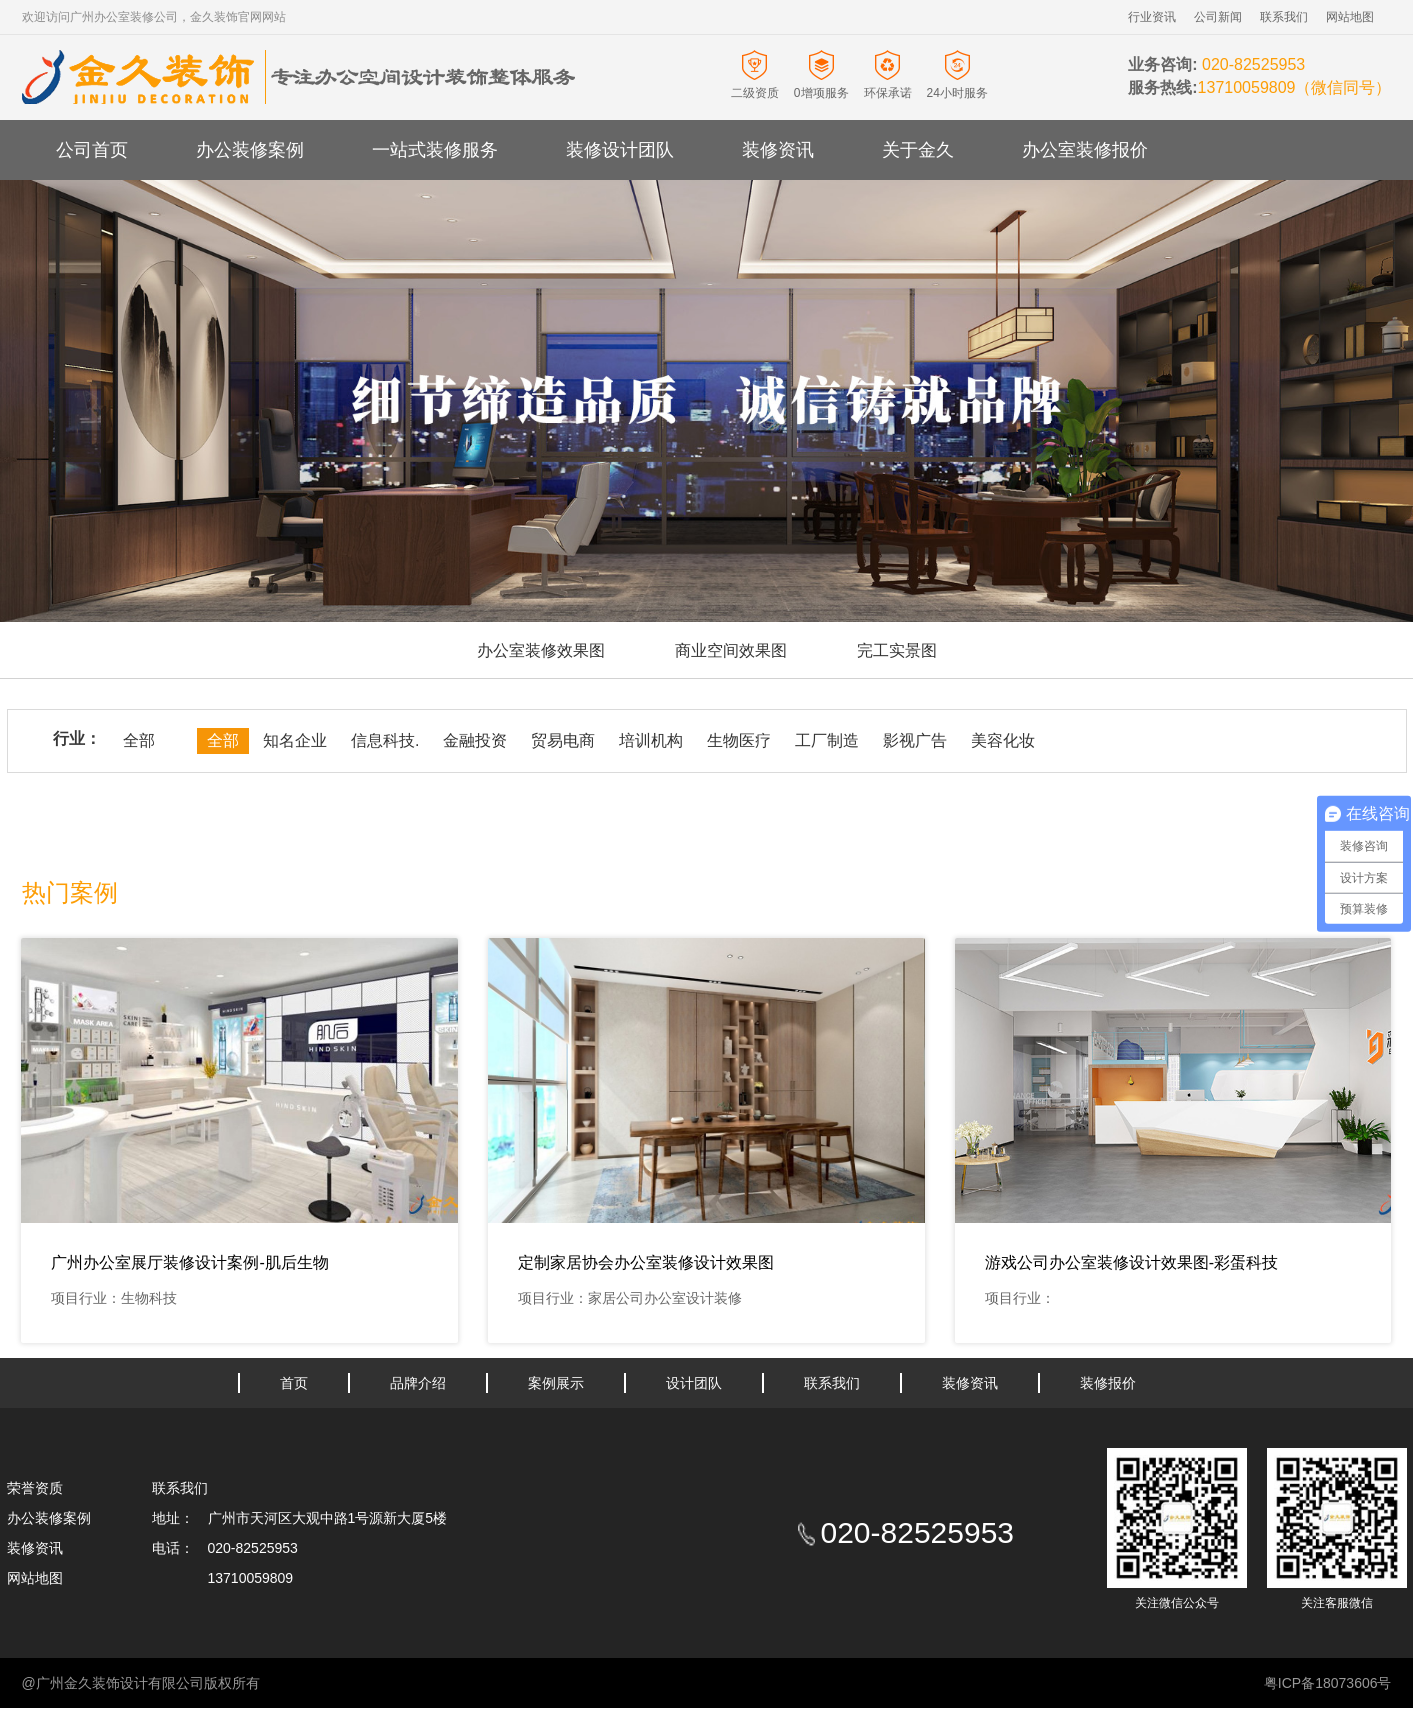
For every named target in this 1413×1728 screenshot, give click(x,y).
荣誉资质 (35, 1488)
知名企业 (295, 740)
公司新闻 (1218, 17)
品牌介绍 (418, 1383)
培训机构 (651, 740)
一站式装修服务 (435, 150)
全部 (139, 740)
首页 (294, 1383)
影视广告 (915, 740)
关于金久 (918, 150)
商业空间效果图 (731, 650)
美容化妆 (1003, 740)
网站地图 (1350, 17)
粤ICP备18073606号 (1328, 1683)
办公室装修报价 (1085, 150)
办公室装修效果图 (541, 650)
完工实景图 (897, 650)
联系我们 (1284, 17)
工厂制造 (827, 740)
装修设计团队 (620, 150)
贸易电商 (563, 740)
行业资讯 (1152, 17)
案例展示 (556, 1383)
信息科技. (385, 740)
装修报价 (1108, 1383)
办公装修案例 (250, 150)
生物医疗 (739, 740)
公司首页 (92, 150)
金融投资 (475, 740)
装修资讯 (778, 150)
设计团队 (694, 1383)
